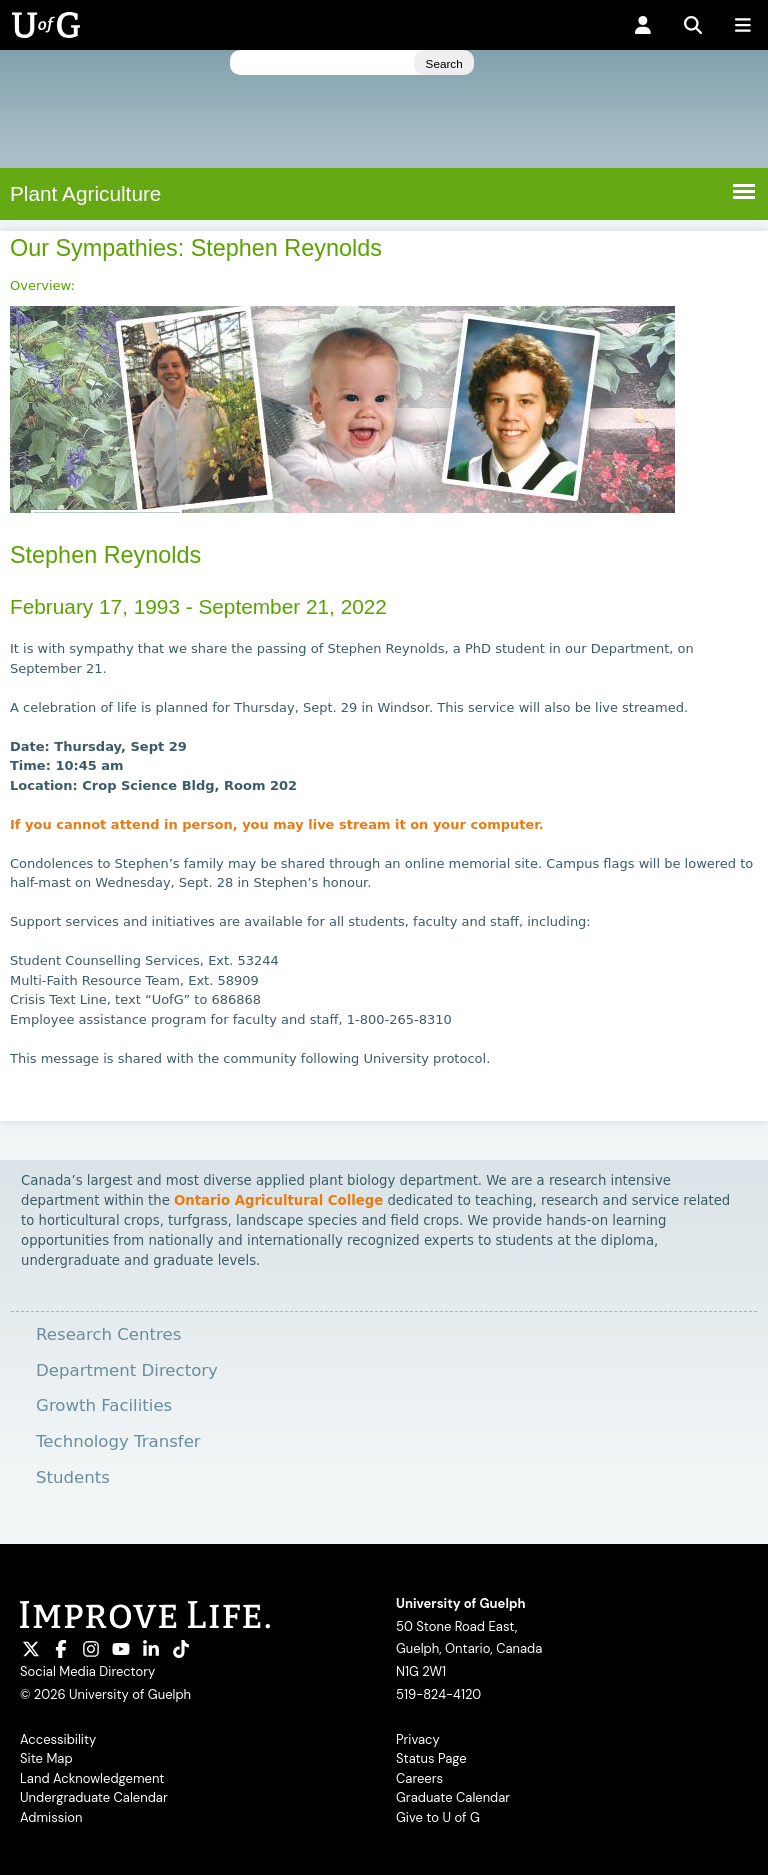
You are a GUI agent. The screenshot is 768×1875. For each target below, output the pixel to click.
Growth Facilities (104, 1405)
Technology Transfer (118, 1441)
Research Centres (108, 1334)
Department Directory (127, 1370)
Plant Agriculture (85, 193)
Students (73, 1477)
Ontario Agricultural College (278, 1200)
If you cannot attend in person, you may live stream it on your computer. (279, 824)
